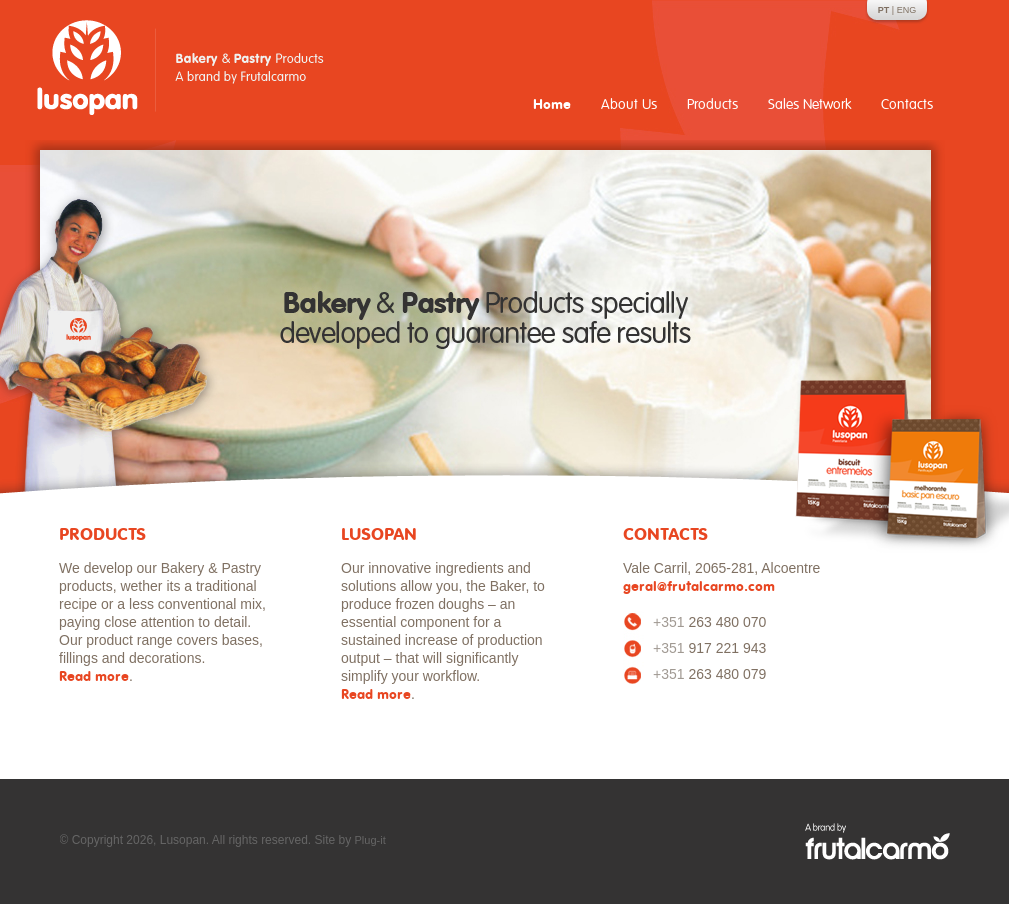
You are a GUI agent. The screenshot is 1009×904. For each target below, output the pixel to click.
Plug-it (370, 840)
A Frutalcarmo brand (877, 841)
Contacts (907, 104)
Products (712, 104)
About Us (629, 104)
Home (552, 105)
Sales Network (809, 104)
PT (884, 10)
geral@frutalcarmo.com (699, 587)
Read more (94, 677)
